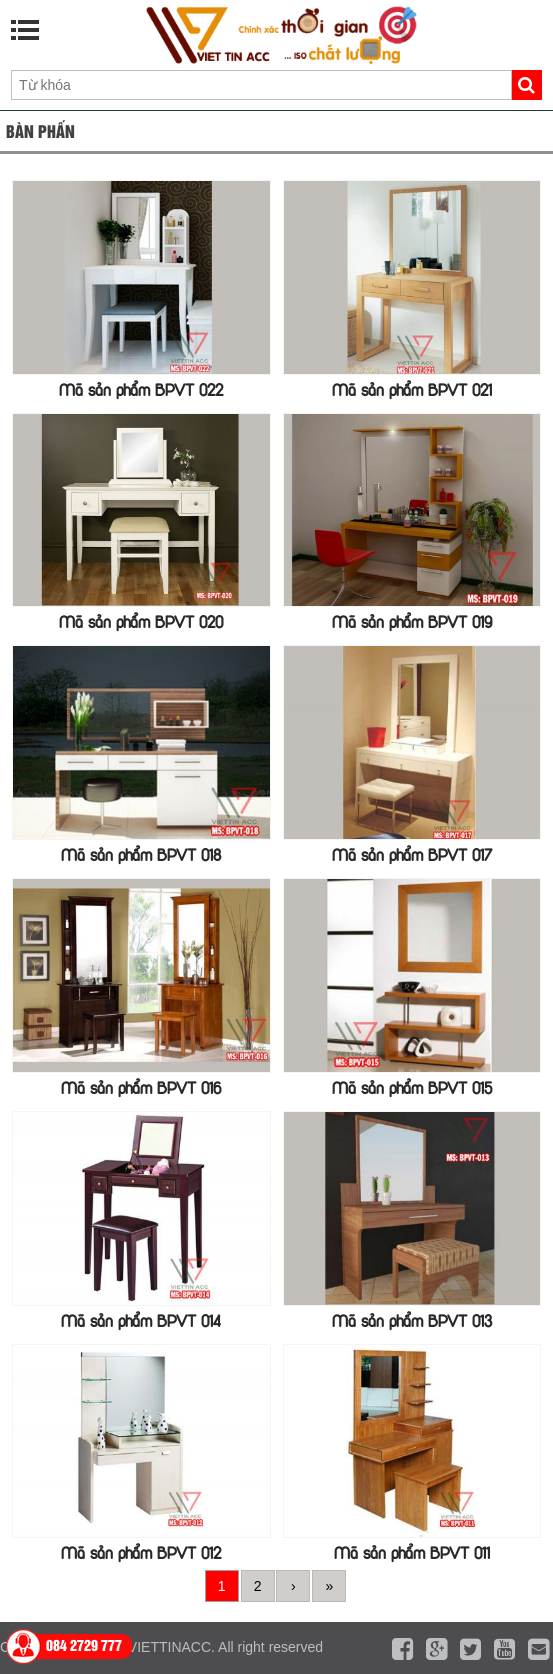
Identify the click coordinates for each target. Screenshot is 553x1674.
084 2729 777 (84, 1644)
